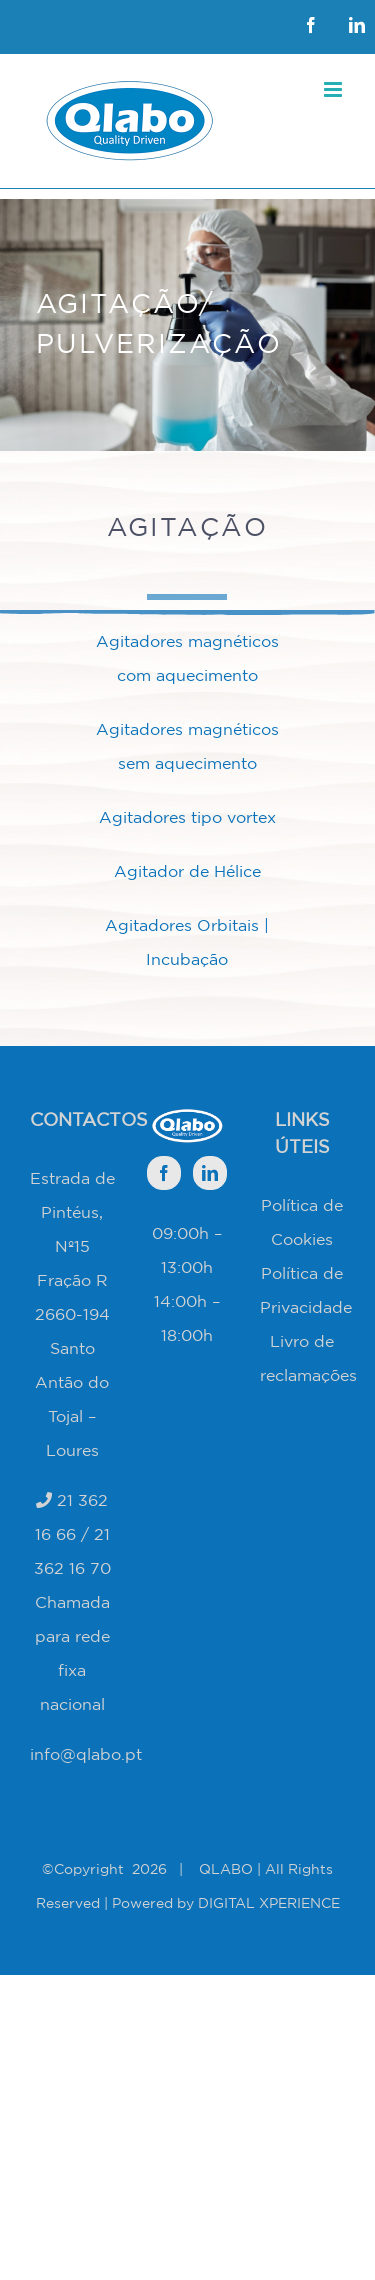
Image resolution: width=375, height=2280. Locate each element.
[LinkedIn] (210, 1173)
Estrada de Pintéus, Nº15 (72, 1212)
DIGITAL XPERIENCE (269, 1903)
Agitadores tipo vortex (187, 817)
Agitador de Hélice (187, 871)
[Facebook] (164, 1173)
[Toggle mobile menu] (334, 89)
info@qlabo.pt (86, 1754)
